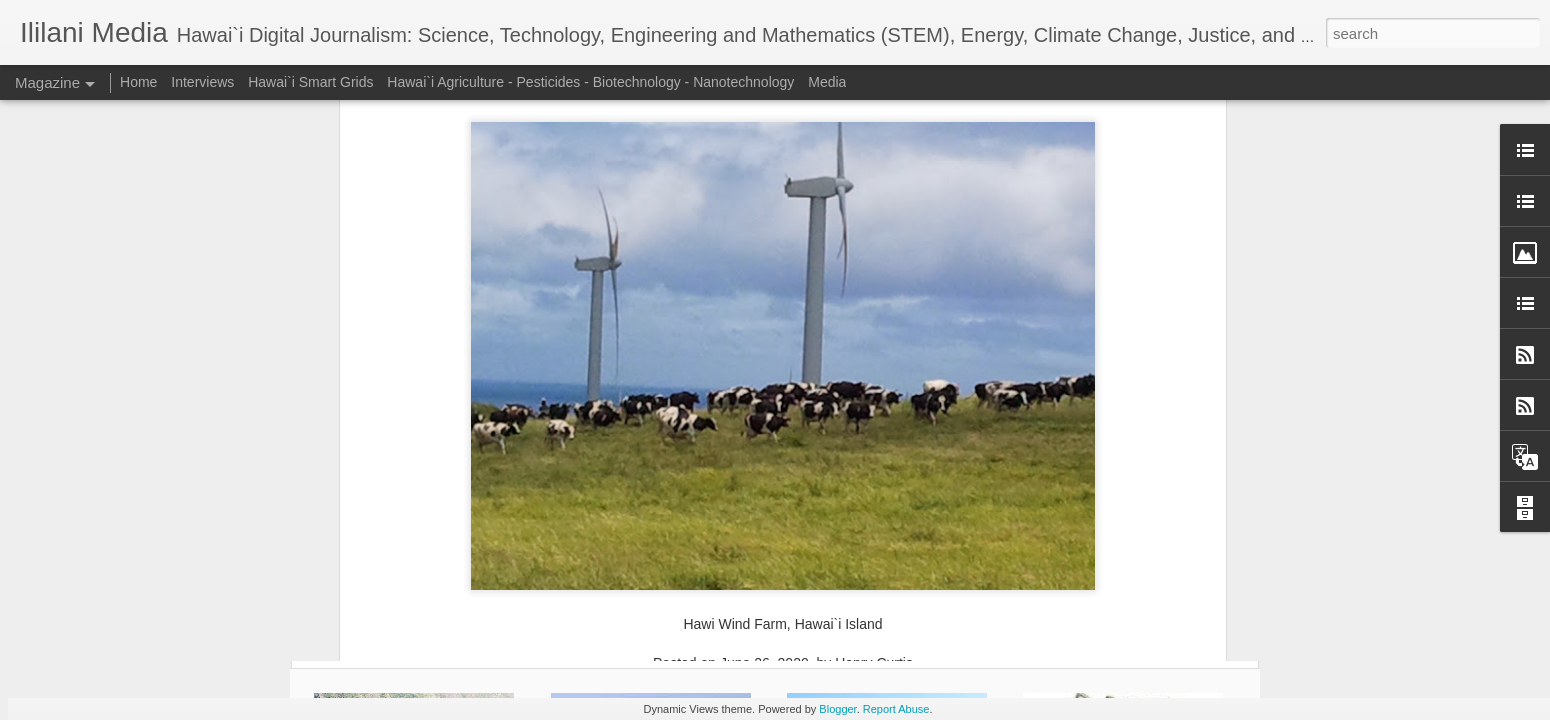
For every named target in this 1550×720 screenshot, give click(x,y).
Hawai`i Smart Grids (310, 82)
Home (138, 82)
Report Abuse (896, 709)
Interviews (202, 82)
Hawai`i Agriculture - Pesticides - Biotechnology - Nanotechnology (590, 82)
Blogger (837, 709)
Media (827, 82)
